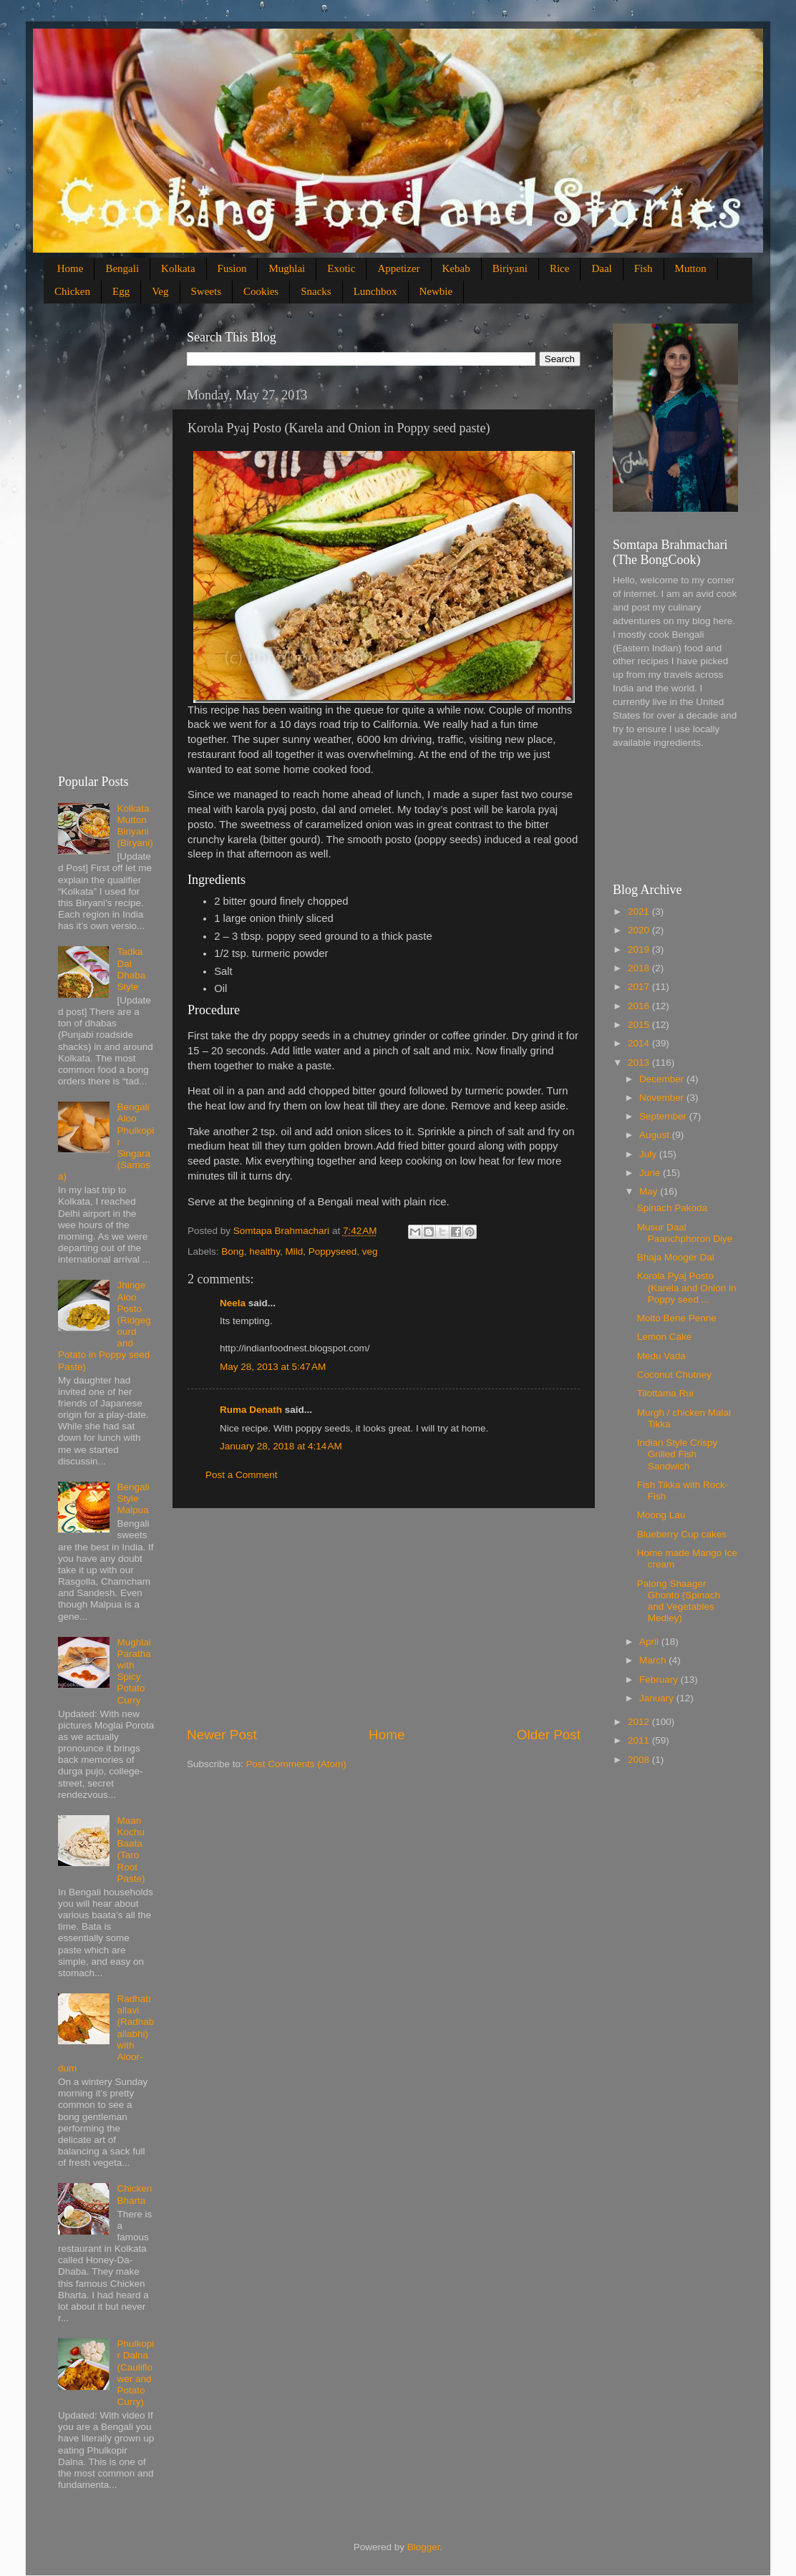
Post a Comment (241, 1474)
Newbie (436, 291)
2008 (640, 1759)
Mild (294, 1251)
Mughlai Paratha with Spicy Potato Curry (133, 1671)
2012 (640, 1721)
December (662, 1079)
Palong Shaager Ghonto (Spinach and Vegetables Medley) (678, 1601)
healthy (264, 1251)
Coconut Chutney (674, 1374)
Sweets (206, 291)
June (651, 1172)
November (662, 1097)
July (649, 1154)
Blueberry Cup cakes (682, 1534)
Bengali (122, 268)
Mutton (691, 268)
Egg (121, 291)
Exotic (341, 268)
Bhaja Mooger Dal (675, 1257)
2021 (640, 911)
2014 (640, 1043)
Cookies (260, 291)
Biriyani (510, 268)
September (664, 1116)
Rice (560, 268)
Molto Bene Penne (677, 1318)
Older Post (549, 1734)
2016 (640, 1006)
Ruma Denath (251, 1409)
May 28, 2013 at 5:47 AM (273, 1366)
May (649, 1191)
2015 (640, 1024)
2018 (640, 968)
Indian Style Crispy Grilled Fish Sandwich (677, 1454)
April (650, 1641)
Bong (232, 1251)
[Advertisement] (383, 1616)
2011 (640, 1740)
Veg (160, 291)
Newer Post (222, 1734)
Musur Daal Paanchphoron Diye (685, 1233)
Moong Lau (661, 1515)
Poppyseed (333, 1251)
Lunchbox (375, 291)
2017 (640, 986)
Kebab (456, 268)
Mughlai (286, 268)
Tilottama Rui (665, 1393)
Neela (233, 1303)
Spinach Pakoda (672, 1207)
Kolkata (178, 268)
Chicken (72, 291)
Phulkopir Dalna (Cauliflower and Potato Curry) (135, 2372)
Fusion (232, 268)
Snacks (316, 291)
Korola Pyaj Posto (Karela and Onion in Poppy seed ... (687, 1287)
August (655, 1134)
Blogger (423, 2547)
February (660, 1679)
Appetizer (398, 268)
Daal (601, 268)
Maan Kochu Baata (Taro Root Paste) (131, 1849)
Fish (643, 268)
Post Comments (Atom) (296, 1764)
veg (370, 1251)
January (657, 1698)
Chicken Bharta (134, 2194)
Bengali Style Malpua (133, 1498)
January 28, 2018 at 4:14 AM (281, 1446)
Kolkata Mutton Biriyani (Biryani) (134, 826)
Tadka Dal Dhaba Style (131, 969)
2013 (640, 1062)
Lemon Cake (664, 1336)
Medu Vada (661, 1356)
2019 (640, 949)
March (654, 1660)
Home (70, 268)
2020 (640, 930)
